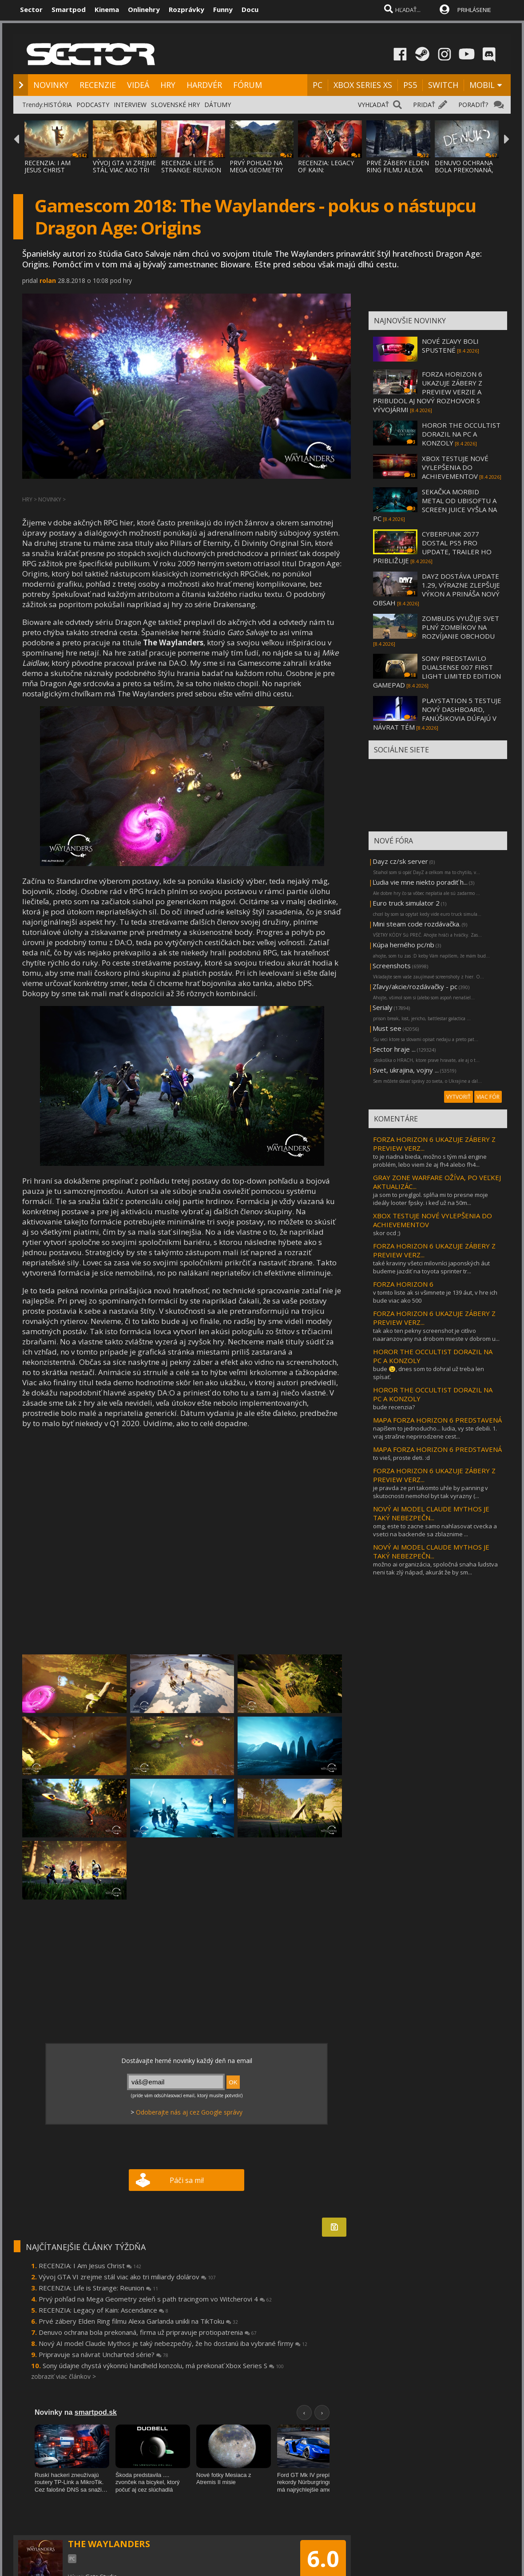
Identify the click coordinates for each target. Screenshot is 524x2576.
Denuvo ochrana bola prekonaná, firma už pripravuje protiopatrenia (148, 2332)
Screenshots (392, 965)
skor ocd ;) (386, 1233)
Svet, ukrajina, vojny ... (406, 1069)
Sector (31, 9)
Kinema (107, 9)
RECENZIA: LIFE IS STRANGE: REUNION (191, 166)
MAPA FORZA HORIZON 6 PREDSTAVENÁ (437, 1419)
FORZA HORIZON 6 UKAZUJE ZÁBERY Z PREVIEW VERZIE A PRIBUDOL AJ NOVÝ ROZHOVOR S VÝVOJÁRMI (427, 392)
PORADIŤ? (473, 104)
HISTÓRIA (58, 104)
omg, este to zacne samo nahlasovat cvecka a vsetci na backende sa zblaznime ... (435, 1530)
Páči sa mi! (187, 2180)
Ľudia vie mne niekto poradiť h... (420, 882)
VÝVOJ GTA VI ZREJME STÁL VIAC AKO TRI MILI (124, 170)
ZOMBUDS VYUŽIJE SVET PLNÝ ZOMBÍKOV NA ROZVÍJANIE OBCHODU (460, 627)
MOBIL (482, 85)
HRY (167, 85)
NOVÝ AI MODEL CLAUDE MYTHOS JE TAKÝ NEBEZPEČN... (431, 1513)
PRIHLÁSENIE (474, 10)
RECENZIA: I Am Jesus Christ (90, 2265)
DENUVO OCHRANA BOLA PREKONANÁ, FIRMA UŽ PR (464, 170)
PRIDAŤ (424, 104)
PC (317, 85)
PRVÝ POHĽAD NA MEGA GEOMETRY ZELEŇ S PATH (256, 170)
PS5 (410, 85)
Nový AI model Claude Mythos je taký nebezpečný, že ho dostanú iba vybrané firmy (173, 2343)
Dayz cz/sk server (400, 861)
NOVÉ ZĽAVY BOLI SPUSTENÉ (450, 345)
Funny (223, 9)
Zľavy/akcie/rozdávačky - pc (415, 986)
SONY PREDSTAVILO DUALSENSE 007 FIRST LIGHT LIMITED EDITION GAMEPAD (437, 671)
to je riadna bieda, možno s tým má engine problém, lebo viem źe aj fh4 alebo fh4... (430, 1161)
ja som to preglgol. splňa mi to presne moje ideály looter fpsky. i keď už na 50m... (430, 1199)
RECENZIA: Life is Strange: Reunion (98, 2287)
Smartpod (69, 9)
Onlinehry (144, 9)
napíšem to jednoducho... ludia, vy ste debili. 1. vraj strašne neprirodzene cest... (435, 1432)
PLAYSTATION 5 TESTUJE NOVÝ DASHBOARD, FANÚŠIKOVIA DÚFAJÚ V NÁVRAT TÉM (437, 713)
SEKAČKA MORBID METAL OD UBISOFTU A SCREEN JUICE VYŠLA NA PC (435, 505)
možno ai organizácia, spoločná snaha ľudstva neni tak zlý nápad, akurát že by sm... (435, 1568)
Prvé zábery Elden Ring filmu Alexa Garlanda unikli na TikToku (138, 2321)
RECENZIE (97, 85)
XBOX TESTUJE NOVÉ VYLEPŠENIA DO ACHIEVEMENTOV (455, 467)
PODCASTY (92, 104)
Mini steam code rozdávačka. (416, 923)
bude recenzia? (394, 1407)
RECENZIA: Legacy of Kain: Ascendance (103, 2310)
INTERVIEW (130, 104)
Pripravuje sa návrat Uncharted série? (103, 2354)
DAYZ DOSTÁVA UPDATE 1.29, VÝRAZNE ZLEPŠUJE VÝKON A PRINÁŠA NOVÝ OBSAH (436, 589)
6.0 (323, 2559)
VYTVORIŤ (458, 1097)
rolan (48, 280)
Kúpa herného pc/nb (403, 944)
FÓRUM (247, 85)
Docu (250, 9)
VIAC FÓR (488, 1097)
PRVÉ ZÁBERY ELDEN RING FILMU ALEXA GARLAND (397, 170)
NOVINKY (50, 85)
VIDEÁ (138, 85)
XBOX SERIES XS (362, 85)
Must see (387, 1028)
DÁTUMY (217, 104)
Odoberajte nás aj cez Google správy (189, 2112)
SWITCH (443, 85)
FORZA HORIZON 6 (403, 1284)
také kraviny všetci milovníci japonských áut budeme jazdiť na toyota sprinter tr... (431, 1267)
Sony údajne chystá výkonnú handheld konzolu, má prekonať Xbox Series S (163, 2365)
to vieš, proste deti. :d (401, 1458)
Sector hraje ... (394, 1049)
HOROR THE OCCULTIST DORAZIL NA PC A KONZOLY (461, 434)
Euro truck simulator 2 (406, 902)
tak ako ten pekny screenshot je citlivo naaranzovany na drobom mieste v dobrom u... (436, 1335)
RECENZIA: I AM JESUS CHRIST (47, 166)
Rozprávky (186, 9)
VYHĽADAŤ (373, 104)
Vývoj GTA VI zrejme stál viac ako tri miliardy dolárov (127, 2276)
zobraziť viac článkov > (63, 2376)
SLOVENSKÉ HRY (175, 104)
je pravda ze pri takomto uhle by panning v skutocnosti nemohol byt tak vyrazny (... (430, 1492)
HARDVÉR (204, 85)
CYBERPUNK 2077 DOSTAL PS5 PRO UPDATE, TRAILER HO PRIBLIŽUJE (432, 547)
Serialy (383, 1007)
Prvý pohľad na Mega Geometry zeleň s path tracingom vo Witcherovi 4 (155, 2298)
